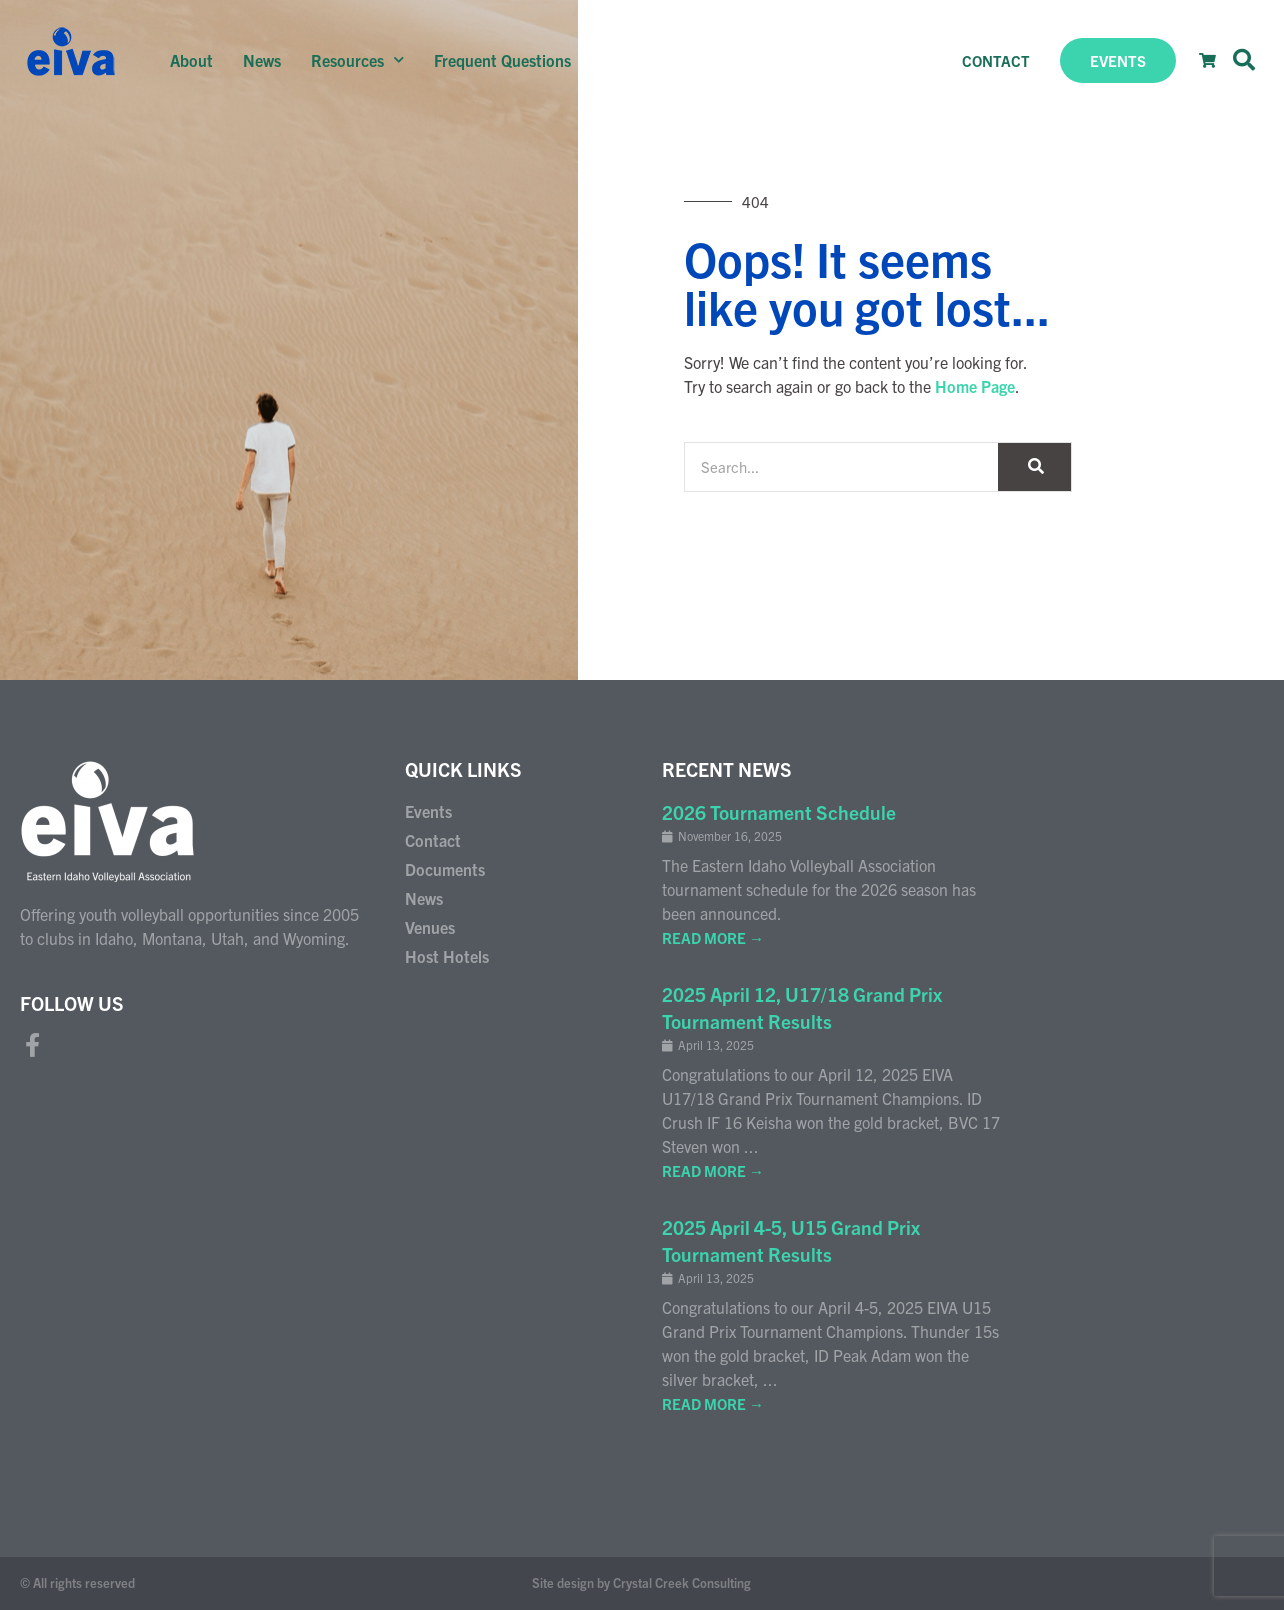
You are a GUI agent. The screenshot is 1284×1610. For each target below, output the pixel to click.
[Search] (1034, 467)
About (191, 60)
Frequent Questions (502, 60)
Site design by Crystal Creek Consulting (641, 1582)
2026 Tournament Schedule (779, 812)
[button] (1244, 60)
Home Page (975, 386)
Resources (357, 59)
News (262, 60)
